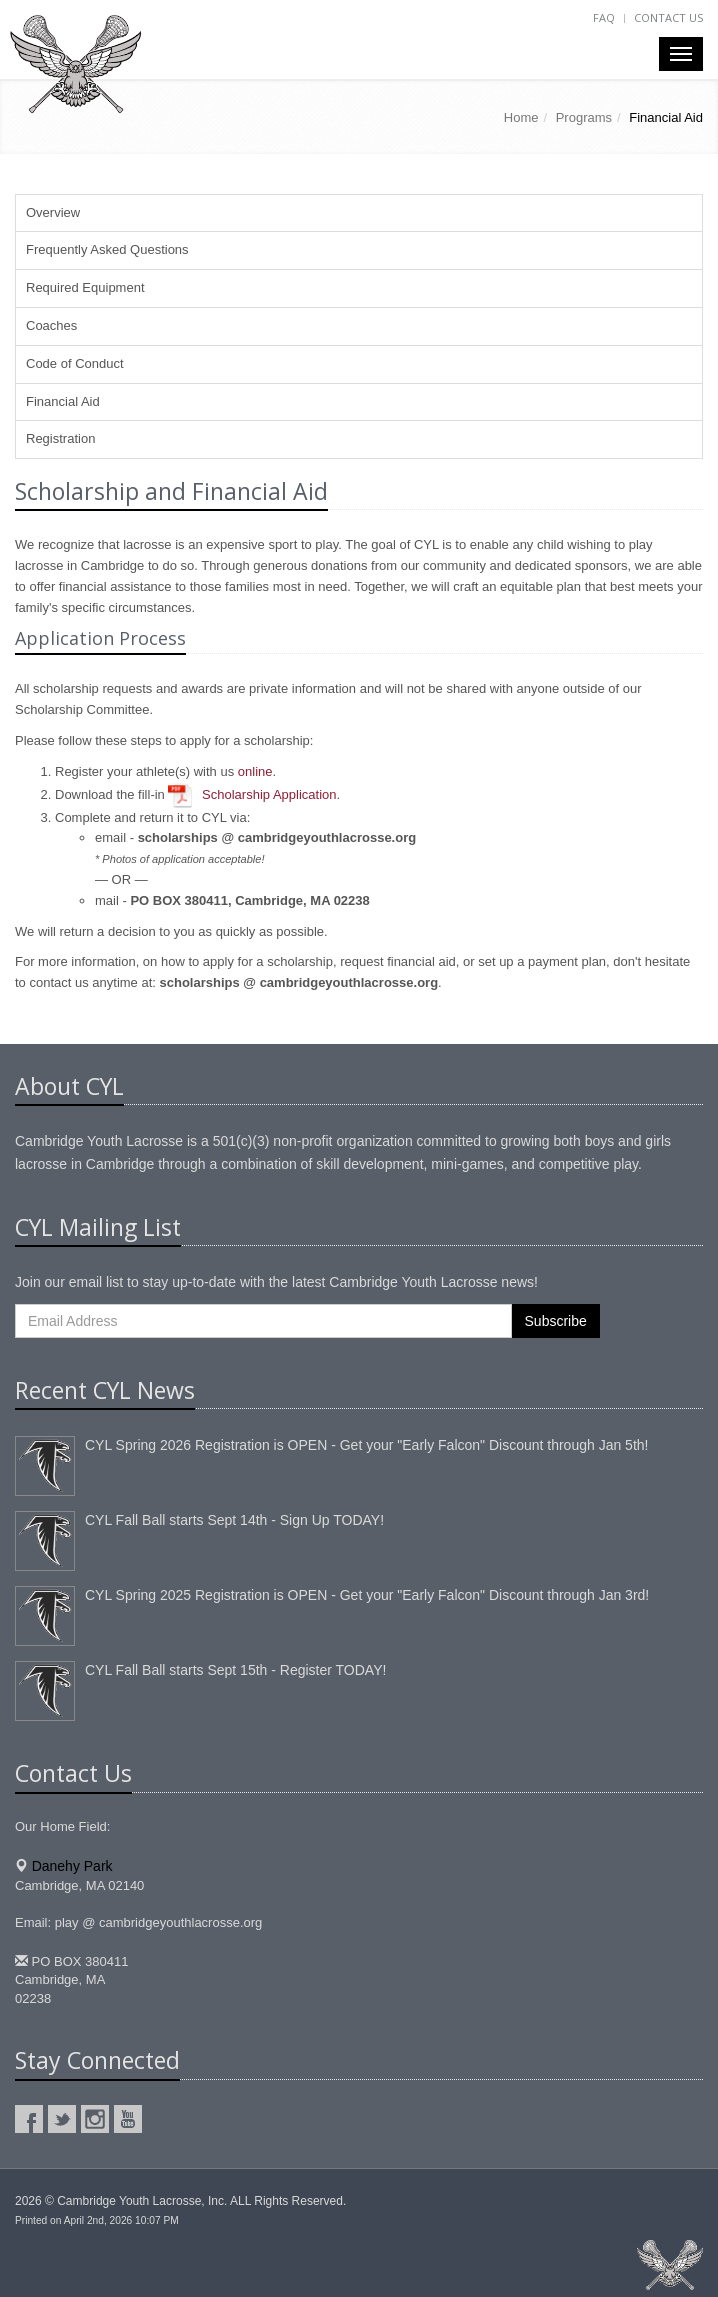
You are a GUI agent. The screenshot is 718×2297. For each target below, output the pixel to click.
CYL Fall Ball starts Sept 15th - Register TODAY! (235, 1670)
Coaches (51, 325)
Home (521, 117)
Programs (584, 117)
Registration (60, 438)
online (255, 771)
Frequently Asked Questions (107, 249)
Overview (53, 212)
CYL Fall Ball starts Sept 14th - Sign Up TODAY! (234, 1520)
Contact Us (668, 17)
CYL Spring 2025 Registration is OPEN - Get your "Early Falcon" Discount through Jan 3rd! (367, 1595)
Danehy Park (72, 1866)
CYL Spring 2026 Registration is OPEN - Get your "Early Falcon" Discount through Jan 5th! (366, 1445)
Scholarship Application (269, 794)
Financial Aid (63, 401)
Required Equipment (85, 287)
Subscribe (556, 1321)
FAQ (604, 17)
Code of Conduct (75, 363)
